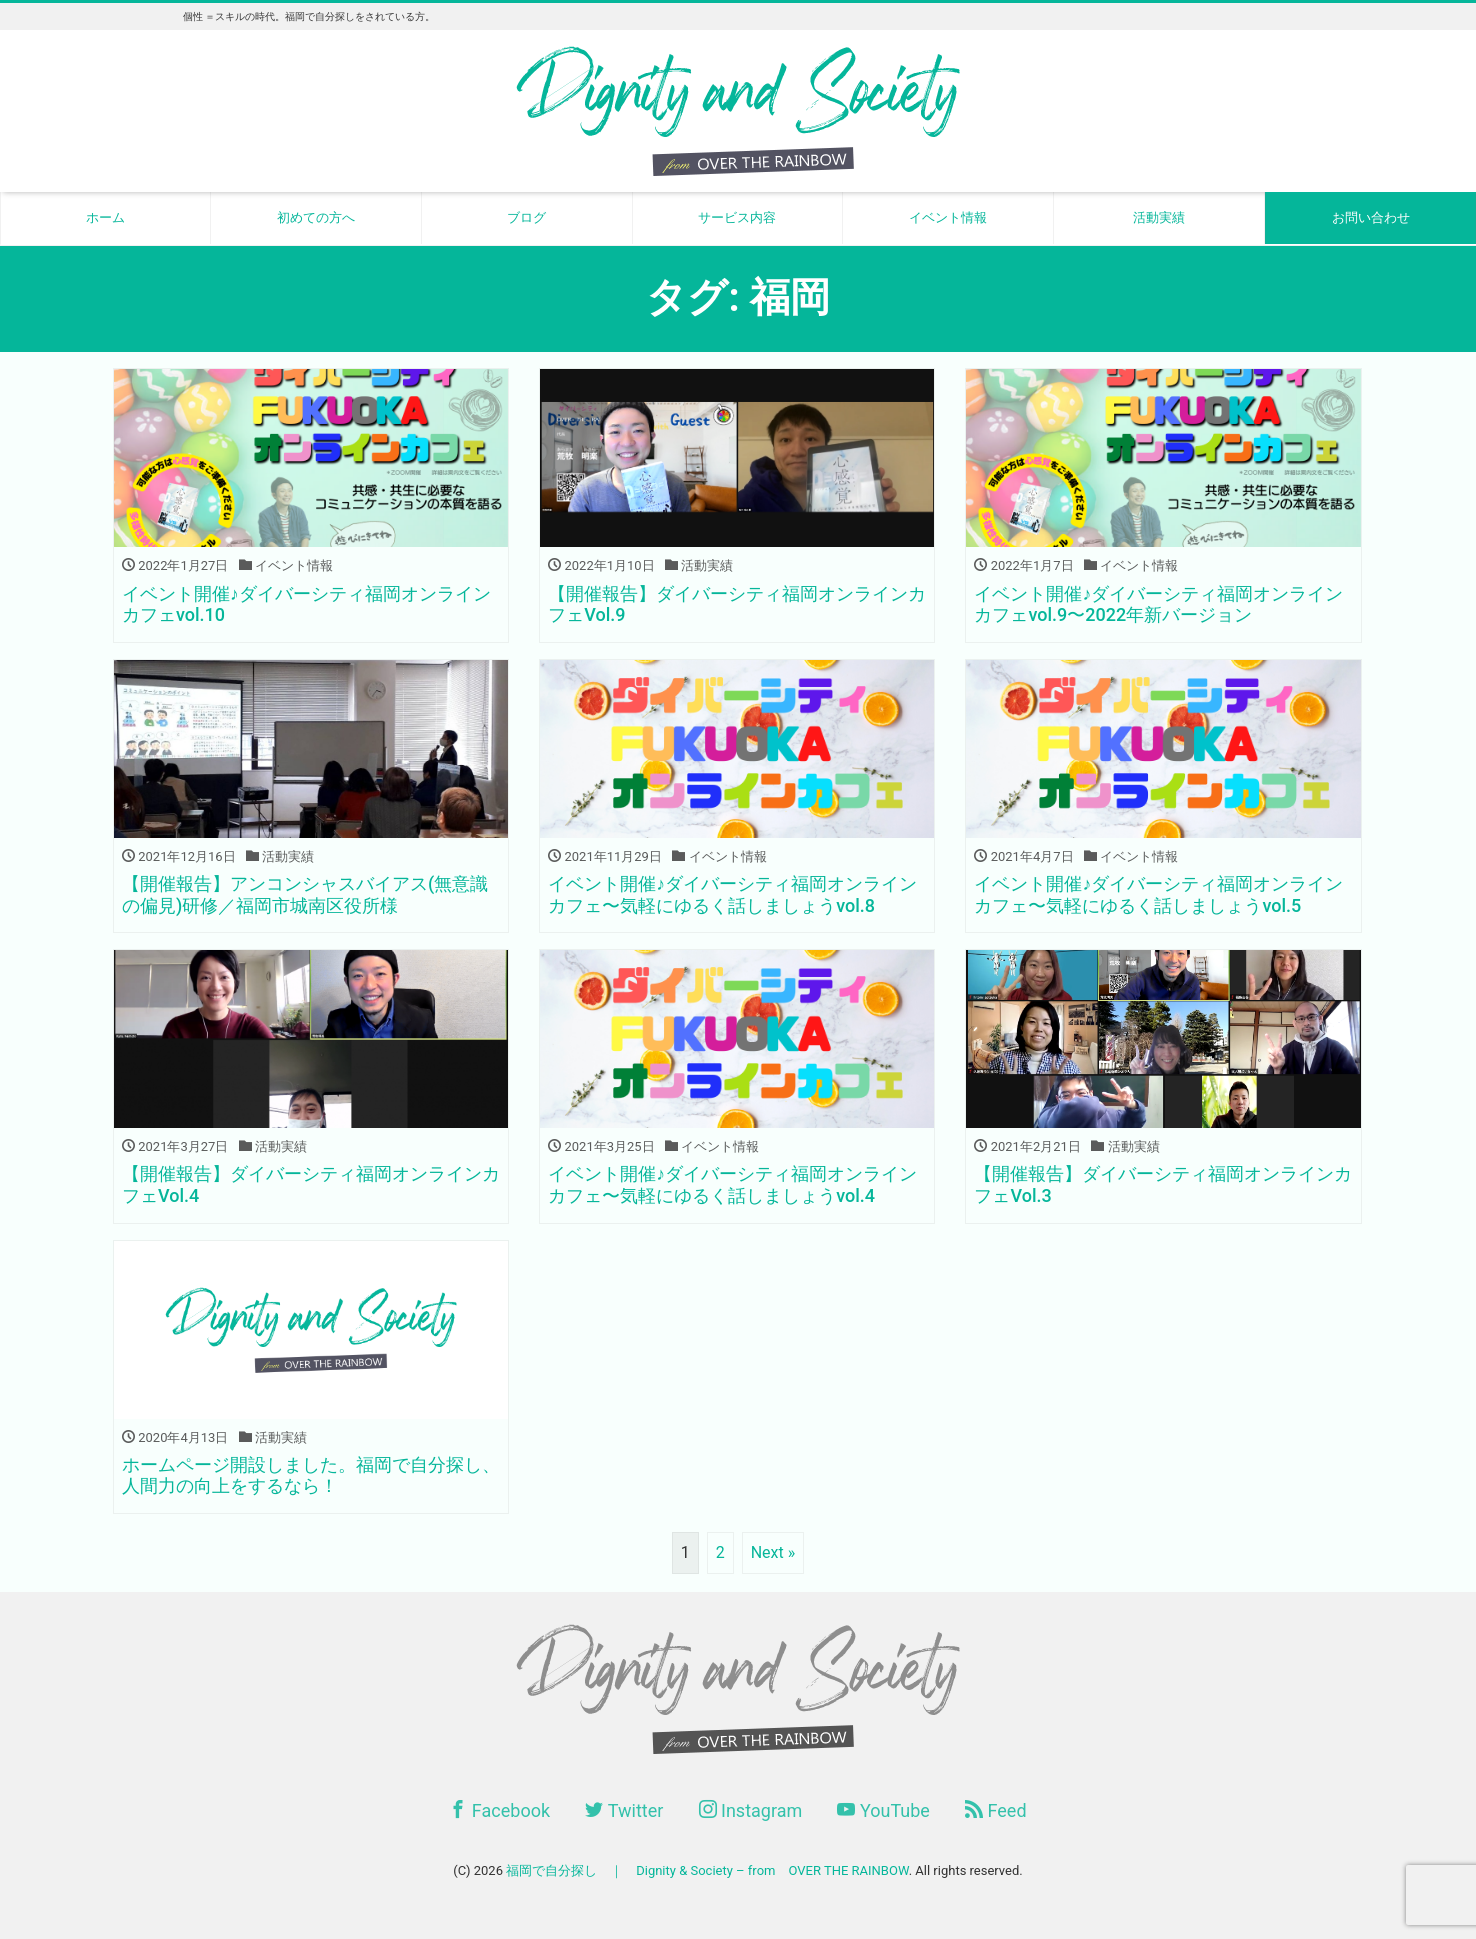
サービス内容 (737, 217)
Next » (773, 1552)
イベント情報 (948, 217)
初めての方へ (316, 217)
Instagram (751, 1810)
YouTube (883, 1810)
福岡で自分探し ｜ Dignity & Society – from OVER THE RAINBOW (707, 1870)
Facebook (499, 1810)
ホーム (105, 217)
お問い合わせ (1371, 217)
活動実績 (1159, 217)
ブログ (526, 217)
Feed (995, 1810)
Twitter (624, 1810)
